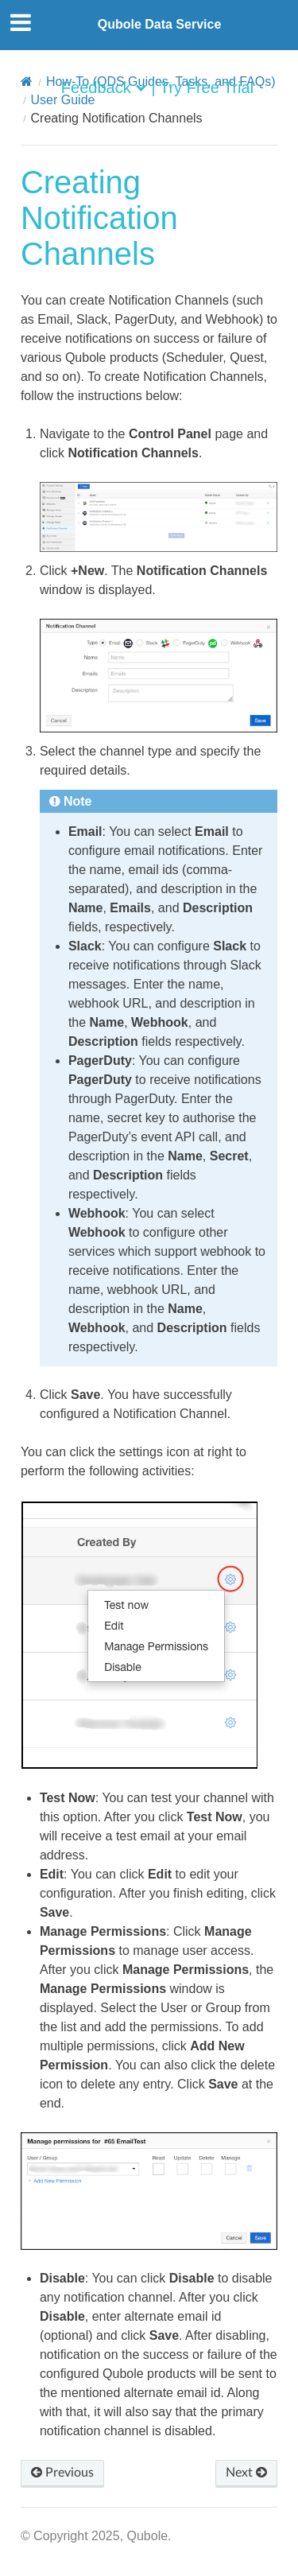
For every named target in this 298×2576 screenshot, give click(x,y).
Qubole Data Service (160, 24)
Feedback (96, 87)
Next (246, 2472)
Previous (62, 2472)
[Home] (27, 81)
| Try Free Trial (203, 87)
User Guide (63, 100)
